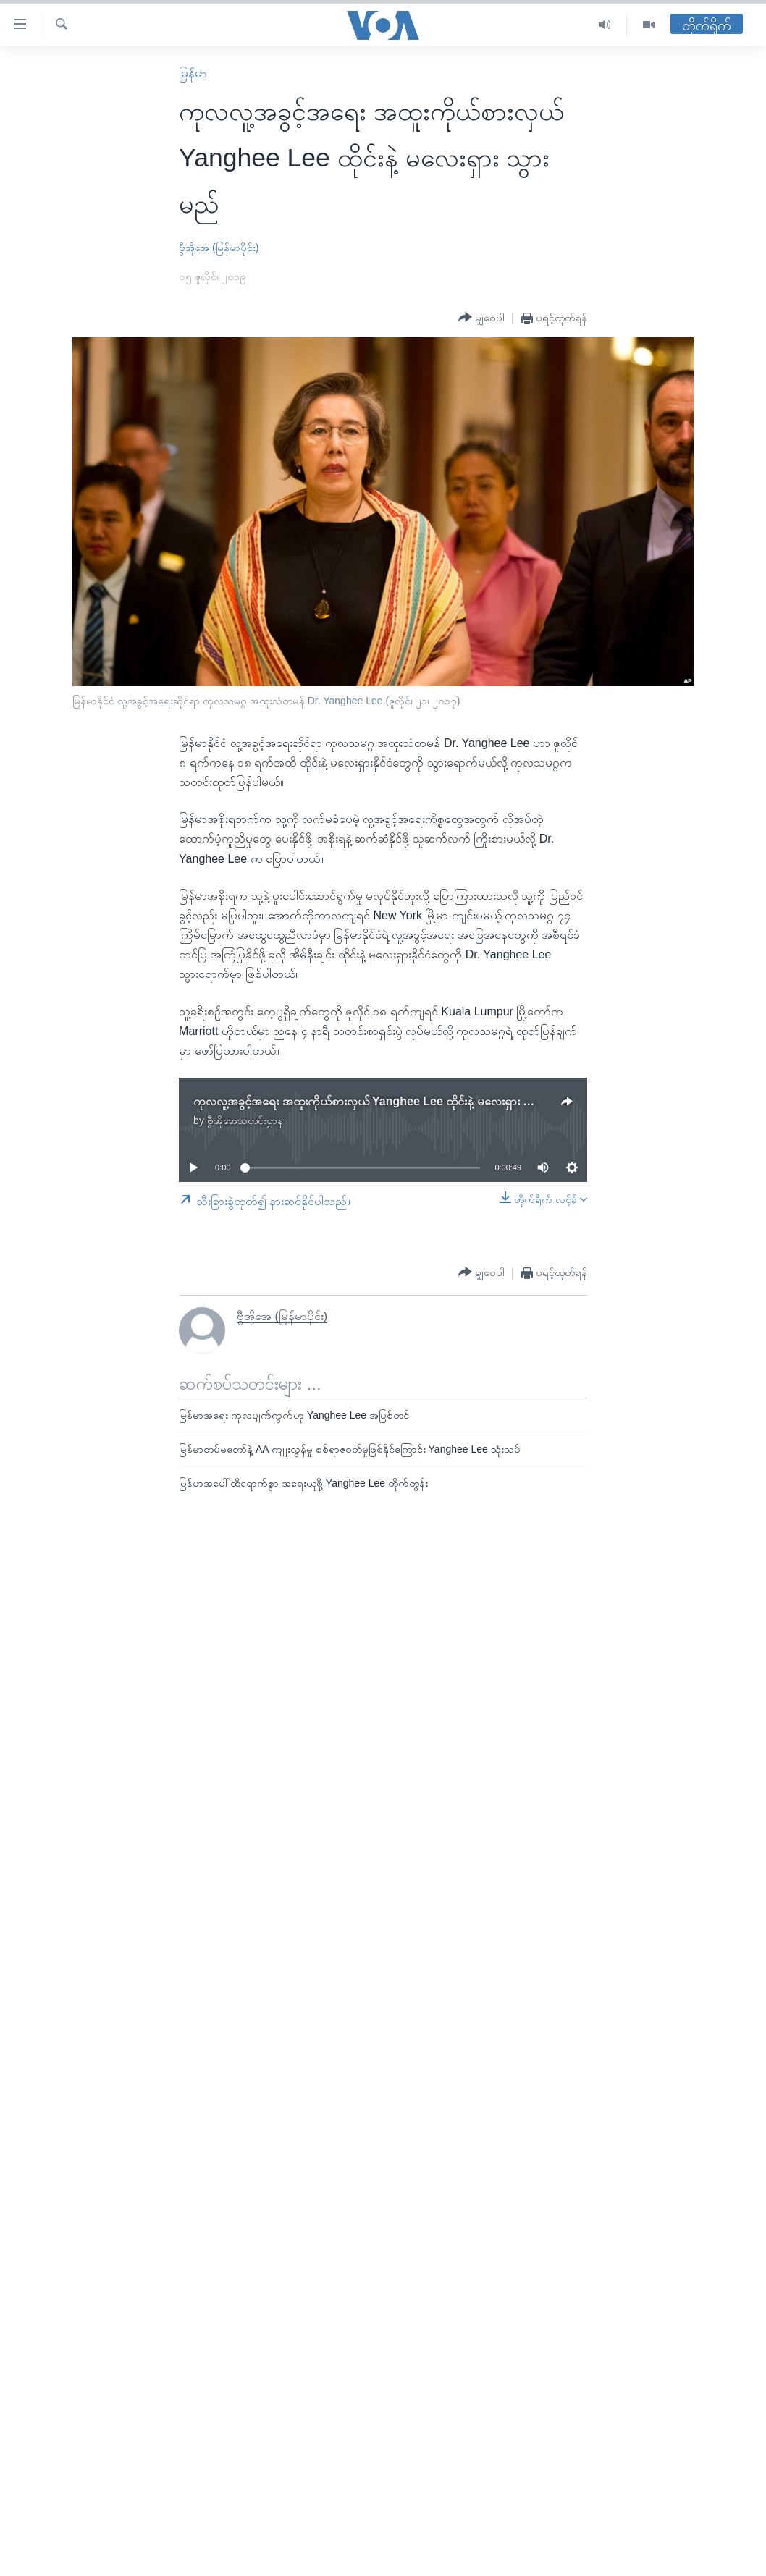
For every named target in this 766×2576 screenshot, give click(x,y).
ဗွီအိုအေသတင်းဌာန (245, 1120)
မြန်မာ (193, 73)
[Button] (481, 317)
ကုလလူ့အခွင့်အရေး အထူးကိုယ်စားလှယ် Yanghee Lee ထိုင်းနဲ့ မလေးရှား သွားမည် (377, 1101)
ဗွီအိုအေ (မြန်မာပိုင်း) (218, 247)
